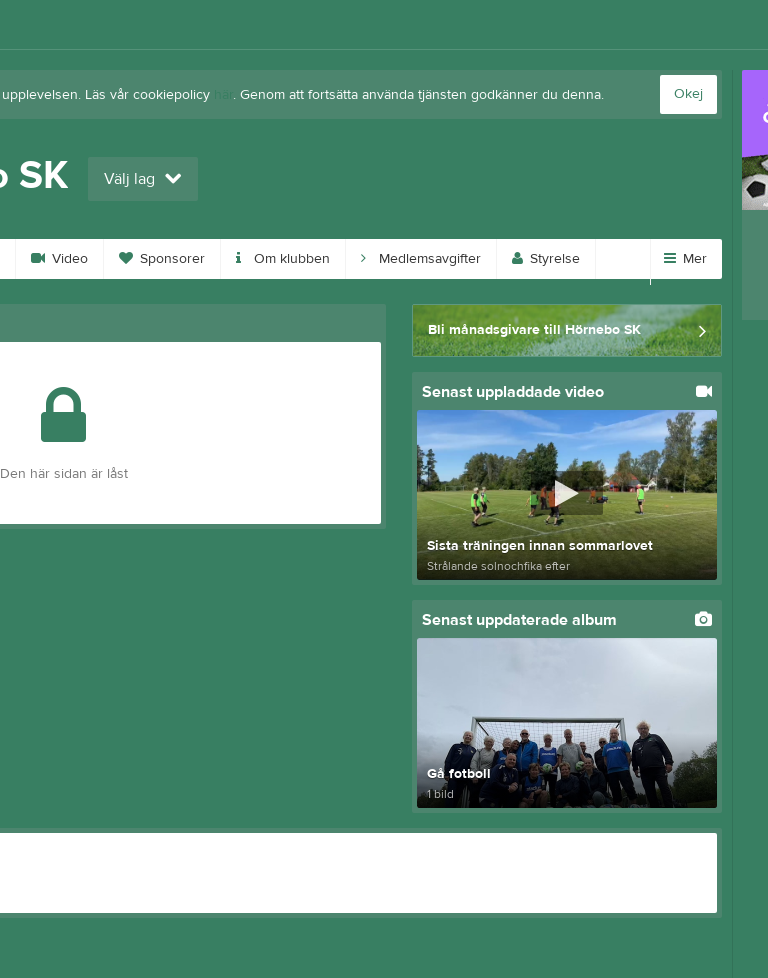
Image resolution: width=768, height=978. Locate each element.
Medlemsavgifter (421, 259)
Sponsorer (162, 259)
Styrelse (546, 259)
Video (59, 259)
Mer (685, 259)
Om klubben (283, 259)
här (223, 95)
